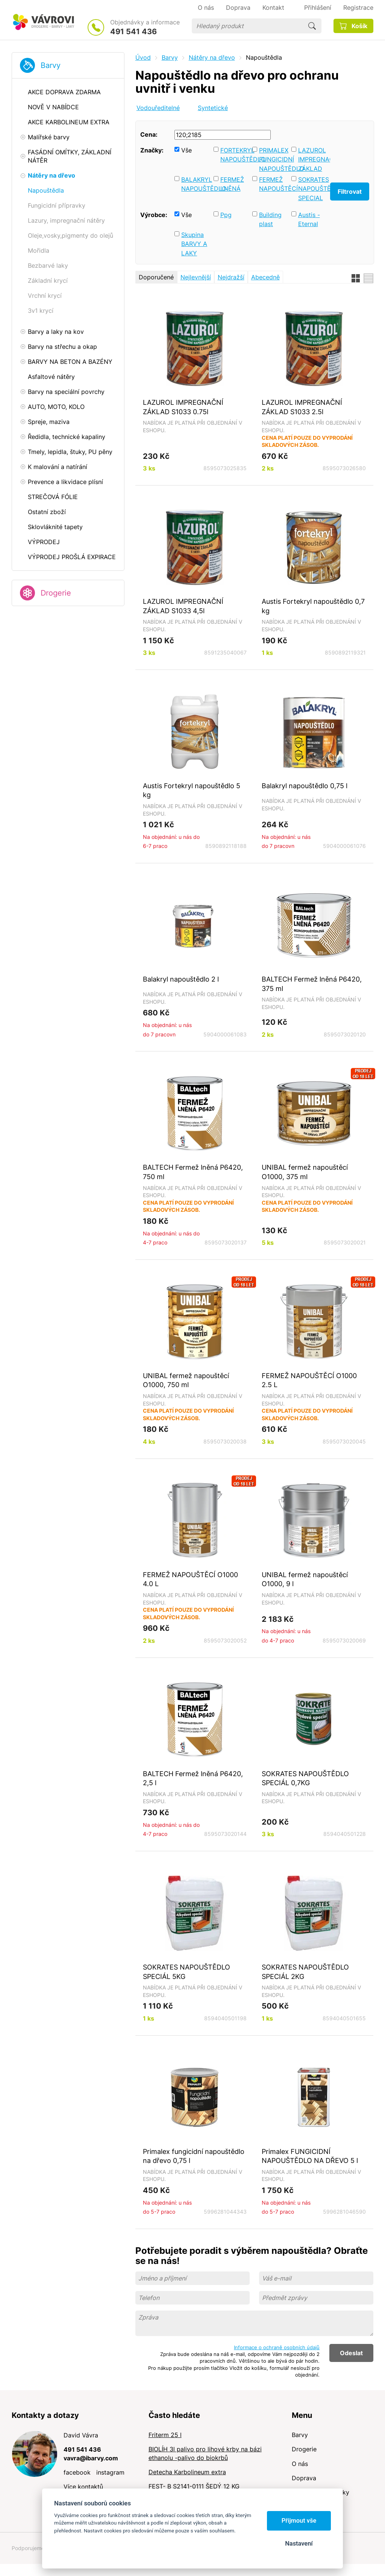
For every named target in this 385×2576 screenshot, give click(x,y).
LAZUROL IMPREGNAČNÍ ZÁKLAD (312, 159)
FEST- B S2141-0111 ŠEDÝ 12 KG (194, 2486)
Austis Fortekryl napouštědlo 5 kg (191, 790)
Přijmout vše (299, 2520)
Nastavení (298, 2543)
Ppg (226, 215)
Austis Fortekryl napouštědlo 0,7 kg (313, 606)
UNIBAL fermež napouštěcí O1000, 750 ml (186, 1380)
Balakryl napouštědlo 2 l (181, 979)
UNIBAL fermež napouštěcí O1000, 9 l (305, 1579)
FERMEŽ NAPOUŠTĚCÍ (273, 184)
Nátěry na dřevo (212, 57)
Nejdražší (231, 277)
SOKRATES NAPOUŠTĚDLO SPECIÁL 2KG (305, 1971)
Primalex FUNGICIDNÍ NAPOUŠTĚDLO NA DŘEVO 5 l (310, 2156)
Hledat (312, 25)
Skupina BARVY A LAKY (194, 244)
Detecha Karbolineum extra (187, 2472)
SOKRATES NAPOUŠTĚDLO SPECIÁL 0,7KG (305, 1778)
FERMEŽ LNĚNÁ (232, 184)
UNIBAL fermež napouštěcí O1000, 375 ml (305, 1172)
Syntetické (213, 108)
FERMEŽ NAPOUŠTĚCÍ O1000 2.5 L (309, 1380)
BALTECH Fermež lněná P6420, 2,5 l (193, 1778)
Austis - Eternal (309, 219)
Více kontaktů (83, 2486)
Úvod (143, 57)
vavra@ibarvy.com (91, 2458)
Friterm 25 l (165, 2435)
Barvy (51, 65)
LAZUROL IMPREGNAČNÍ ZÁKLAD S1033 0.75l (183, 407)
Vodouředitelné (158, 108)
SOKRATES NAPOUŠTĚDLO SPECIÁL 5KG (186, 1971)
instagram (110, 2472)
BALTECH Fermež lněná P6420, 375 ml (312, 983)
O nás (300, 2463)
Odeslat (351, 2353)
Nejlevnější (195, 277)
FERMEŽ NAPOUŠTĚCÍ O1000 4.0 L (190, 1579)
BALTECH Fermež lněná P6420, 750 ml (193, 1172)
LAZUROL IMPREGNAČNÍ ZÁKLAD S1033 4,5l (183, 606)
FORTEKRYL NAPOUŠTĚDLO (234, 154)
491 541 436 (133, 31)
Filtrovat (350, 191)
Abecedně (265, 277)
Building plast (270, 219)
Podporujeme (28, 2548)
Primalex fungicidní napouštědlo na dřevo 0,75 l (193, 2156)
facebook (77, 2472)
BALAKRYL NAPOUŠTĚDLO (195, 184)
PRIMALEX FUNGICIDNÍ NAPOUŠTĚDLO (273, 159)
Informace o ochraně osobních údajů (277, 2347)
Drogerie (56, 592)
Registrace (358, 7)
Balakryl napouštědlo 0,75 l (304, 785)
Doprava (304, 2478)
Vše (186, 150)
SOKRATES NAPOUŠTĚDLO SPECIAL (312, 189)
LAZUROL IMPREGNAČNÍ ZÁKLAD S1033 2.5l (302, 407)
